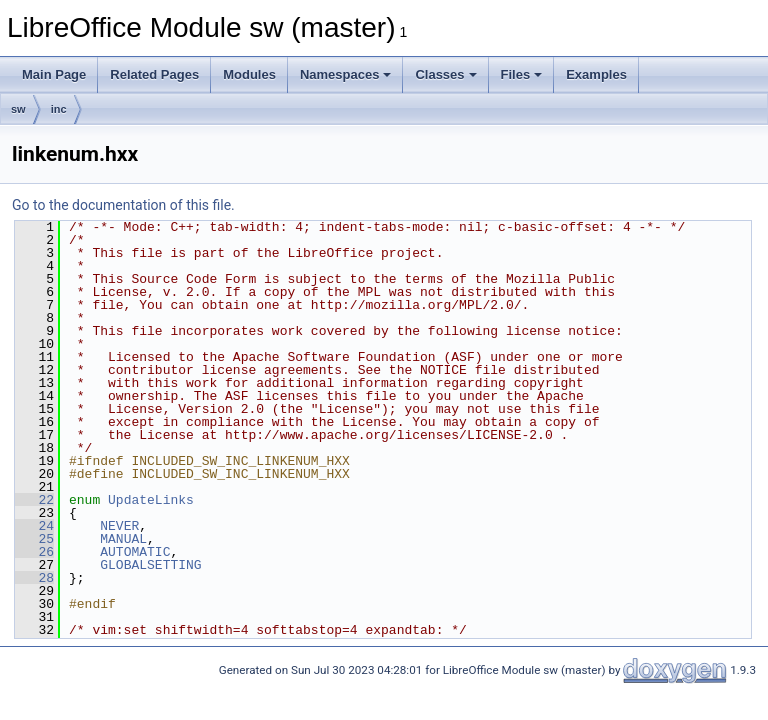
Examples (596, 74)
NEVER (119, 526)
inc (59, 109)
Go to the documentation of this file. (123, 205)
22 (34, 500)
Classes (445, 74)
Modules (249, 74)
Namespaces (346, 74)
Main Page (54, 74)
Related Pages (154, 74)
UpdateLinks (151, 500)
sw (18, 109)
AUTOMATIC (135, 552)
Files (522, 74)
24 (34, 526)
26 (34, 552)
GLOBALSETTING (150, 565)
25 (34, 539)
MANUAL (123, 539)
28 (34, 578)
